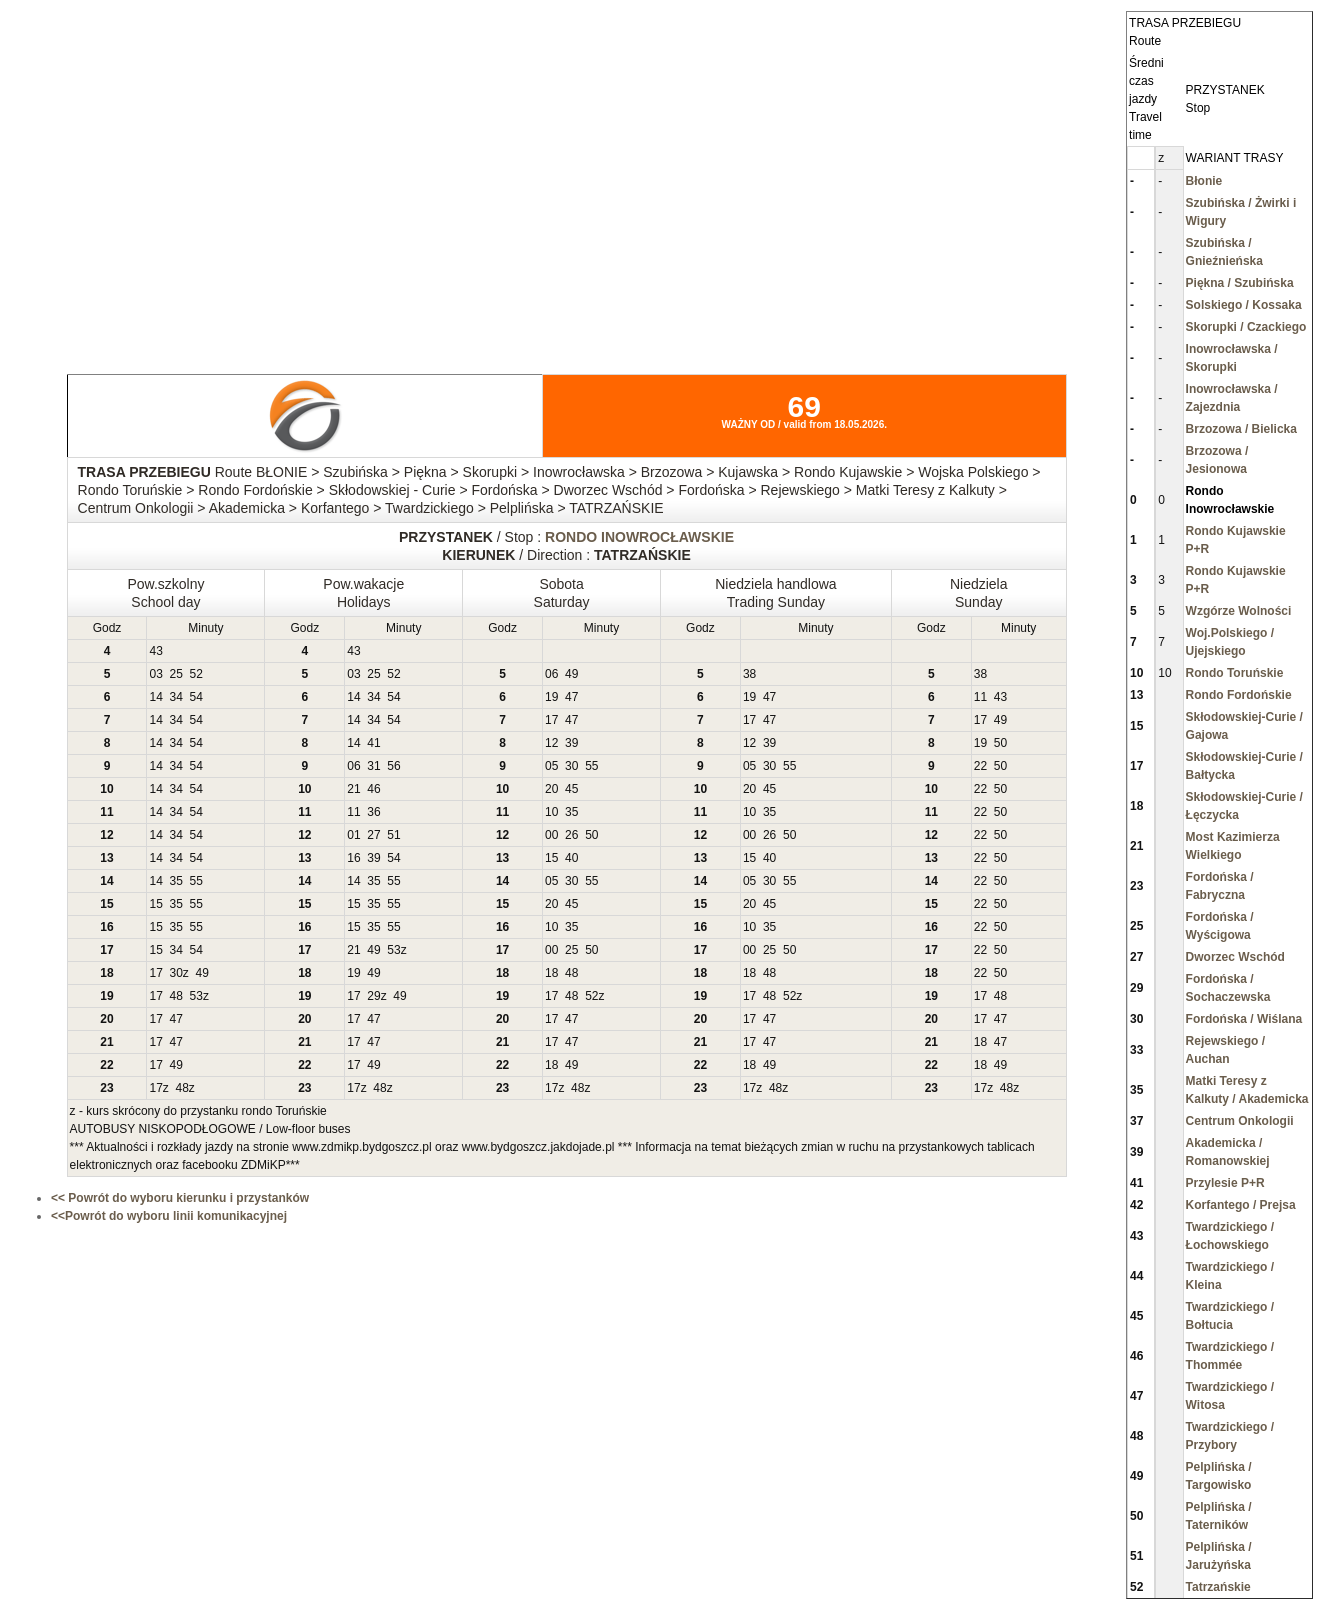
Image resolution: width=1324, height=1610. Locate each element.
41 (373, 743)
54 (196, 697)
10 (551, 812)
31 (373, 766)
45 (571, 789)
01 (353, 835)
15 (551, 858)
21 (353, 789)
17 (551, 720)
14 (155, 697)
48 (571, 973)
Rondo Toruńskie (1235, 673)
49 (571, 674)
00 (551, 835)
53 (393, 950)
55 (591, 766)
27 (373, 835)
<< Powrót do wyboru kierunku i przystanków (180, 1198)
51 (393, 835)
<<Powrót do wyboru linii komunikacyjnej (169, 1216)
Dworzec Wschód (1235, 957)
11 (980, 697)
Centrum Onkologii (1240, 1121)
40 (571, 858)
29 (373, 996)
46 (373, 789)
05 (551, 766)
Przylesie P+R (1225, 1183)
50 (1000, 743)
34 (175, 697)
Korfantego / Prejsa (1241, 1205)
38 (749, 674)
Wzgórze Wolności (1239, 611)
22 (980, 766)
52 (196, 674)
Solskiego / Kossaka (1244, 305)
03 (155, 674)
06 (551, 674)
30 (571, 766)
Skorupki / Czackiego (1246, 327)
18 (551, 973)
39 (571, 743)
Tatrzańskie (1218, 1587)
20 (551, 789)
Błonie (1204, 181)
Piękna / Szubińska (1240, 283)
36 (373, 812)
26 (571, 835)
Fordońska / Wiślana (1244, 1019)
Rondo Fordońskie (1239, 695)
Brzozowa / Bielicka (1241, 429)
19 (551, 697)
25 (175, 674)
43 (155, 651)
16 (353, 858)
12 (551, 743)
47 (571, 697)
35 (571, 812)
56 (393, 766)
